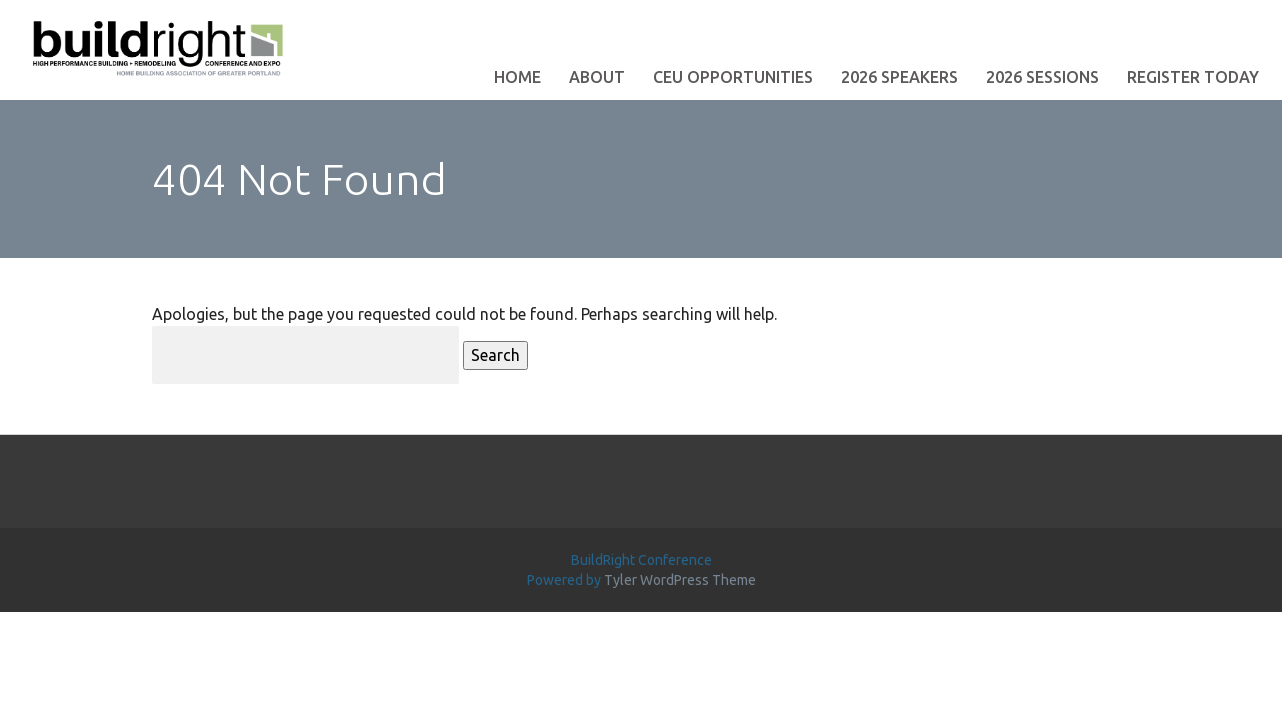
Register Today (1193, 77)
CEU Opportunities (733, 77)
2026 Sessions (1042, 77)
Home (517, 77)
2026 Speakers (899, 77)
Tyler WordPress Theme (680, 580)
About (597, 77)
